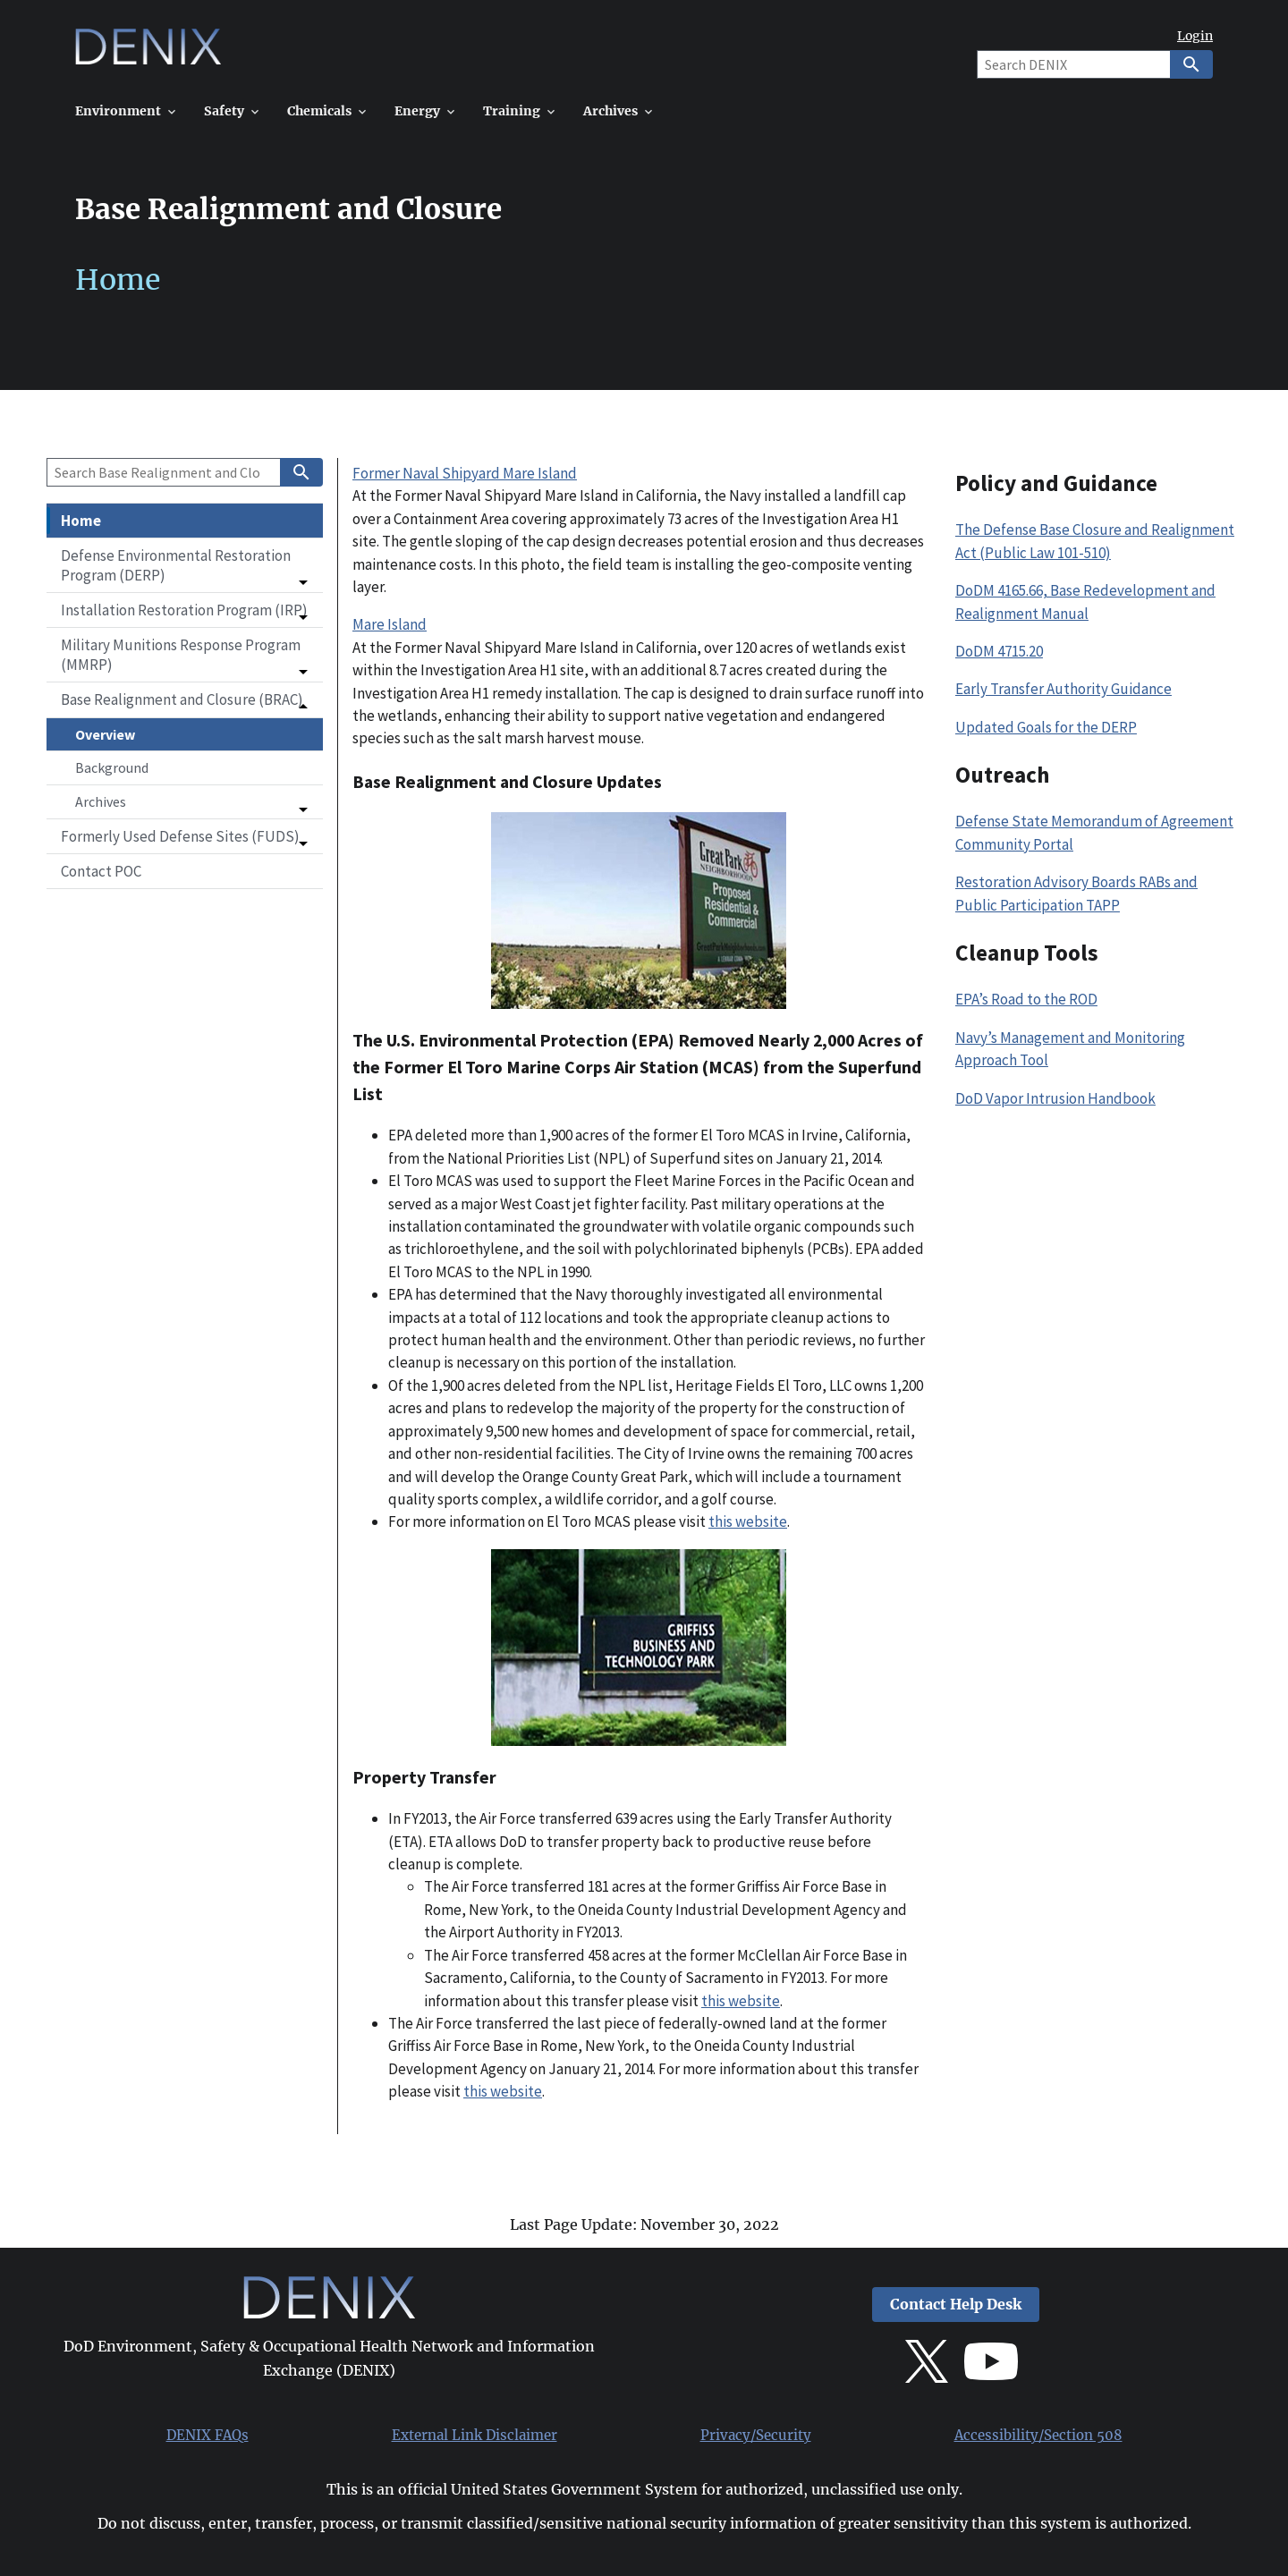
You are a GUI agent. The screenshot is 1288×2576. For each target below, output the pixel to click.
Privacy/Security (755, 2436)
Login (1195, 36)
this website (747, 1521)
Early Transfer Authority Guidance (1063, 689)
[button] (185, 565)
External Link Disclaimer (474, 2436)
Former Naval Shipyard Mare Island (464, 473)
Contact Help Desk (955, 2304)
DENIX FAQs (207, 2436)
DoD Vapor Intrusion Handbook (1055, 1098)
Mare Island (389, 624)
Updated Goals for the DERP (1046, 727)
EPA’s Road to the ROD (1026, 999)
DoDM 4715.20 (999, 651)
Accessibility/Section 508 (1038, 2436)
